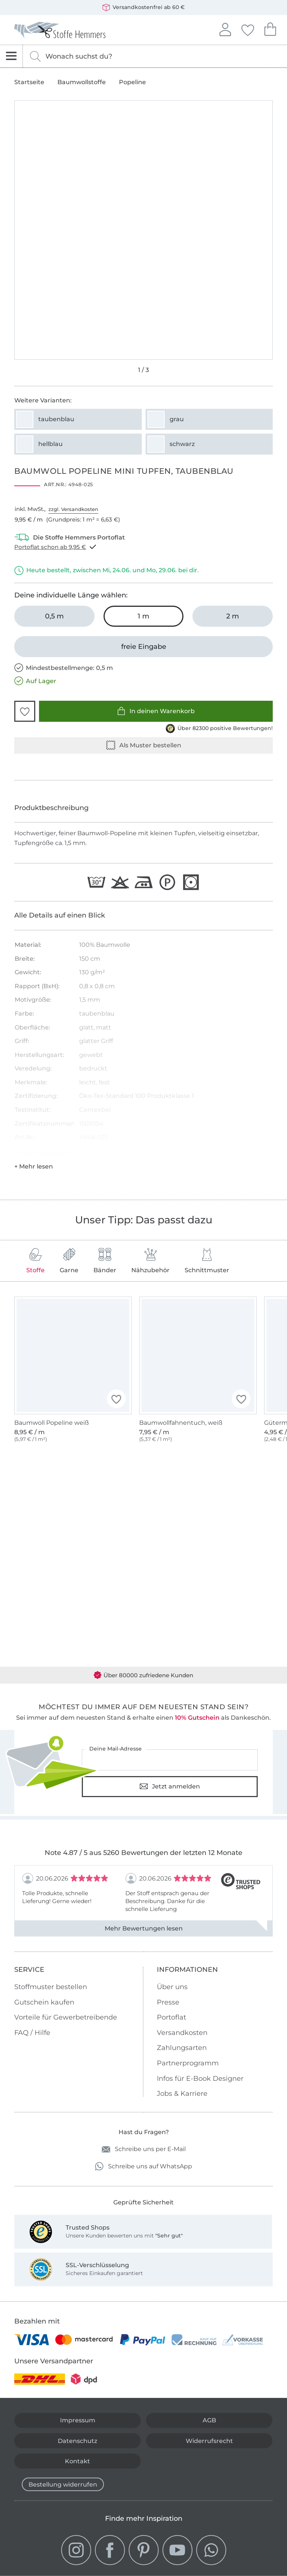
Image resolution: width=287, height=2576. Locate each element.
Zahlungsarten (182, 2048)
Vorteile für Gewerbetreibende (65, 2017)
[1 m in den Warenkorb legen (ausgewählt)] (143, 616)
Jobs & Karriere (182, 2093)
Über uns (172, 1987)
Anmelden (225, 28)
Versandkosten (182, 2033)
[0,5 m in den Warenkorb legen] (54, 616)
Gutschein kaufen (44, 2002)
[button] (24, 711)
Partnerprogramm (188, 2063)
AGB (209, 2420)
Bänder (104, 1261)
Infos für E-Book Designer (200, 2078)
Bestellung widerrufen (63, 2484)
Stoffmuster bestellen (50, 1987)
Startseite (29, 82)
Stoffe (35, 1261)
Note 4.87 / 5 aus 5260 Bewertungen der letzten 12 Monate (143, 1853)
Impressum (77, 2420)
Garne (69, 1261)
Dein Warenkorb (270, 28)
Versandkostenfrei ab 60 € (143, 7)
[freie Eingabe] (143, 646)
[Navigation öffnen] (11, 56)
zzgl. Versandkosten (73, 509)
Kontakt (77, 2461)
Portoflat (171, 2017)
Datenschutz (77, 2440)
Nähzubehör (150, 1261)
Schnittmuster (207, 1261)
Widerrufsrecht (209, 2440)
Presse (168, 2002)
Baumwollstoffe (81, 82)
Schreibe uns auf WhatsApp (143, 2166)
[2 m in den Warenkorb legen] (232, 616)
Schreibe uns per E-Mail (144, 2149)
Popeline (132, 82)
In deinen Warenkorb (156, 711)
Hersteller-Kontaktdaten (42, 1153)
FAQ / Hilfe (32, 2033)
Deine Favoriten (247, 29)
